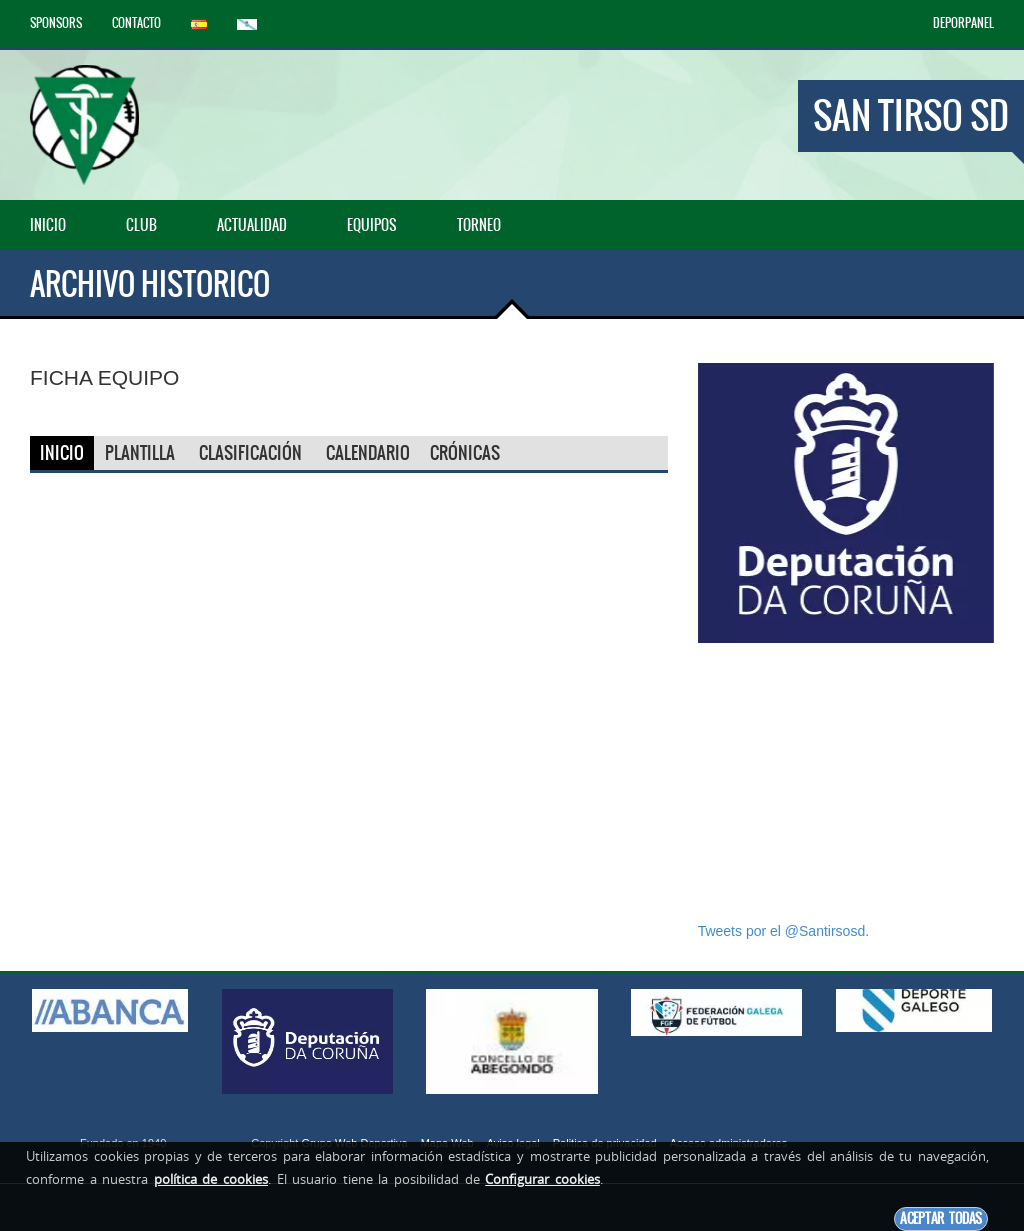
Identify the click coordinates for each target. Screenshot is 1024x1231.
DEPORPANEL (963, 23)
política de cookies (211, 1179)
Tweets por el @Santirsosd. (783, 931)
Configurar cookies (542, 1179)
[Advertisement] (846, 782)
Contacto (136, 23)
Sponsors (56, 23)
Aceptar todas (941, 1218)
